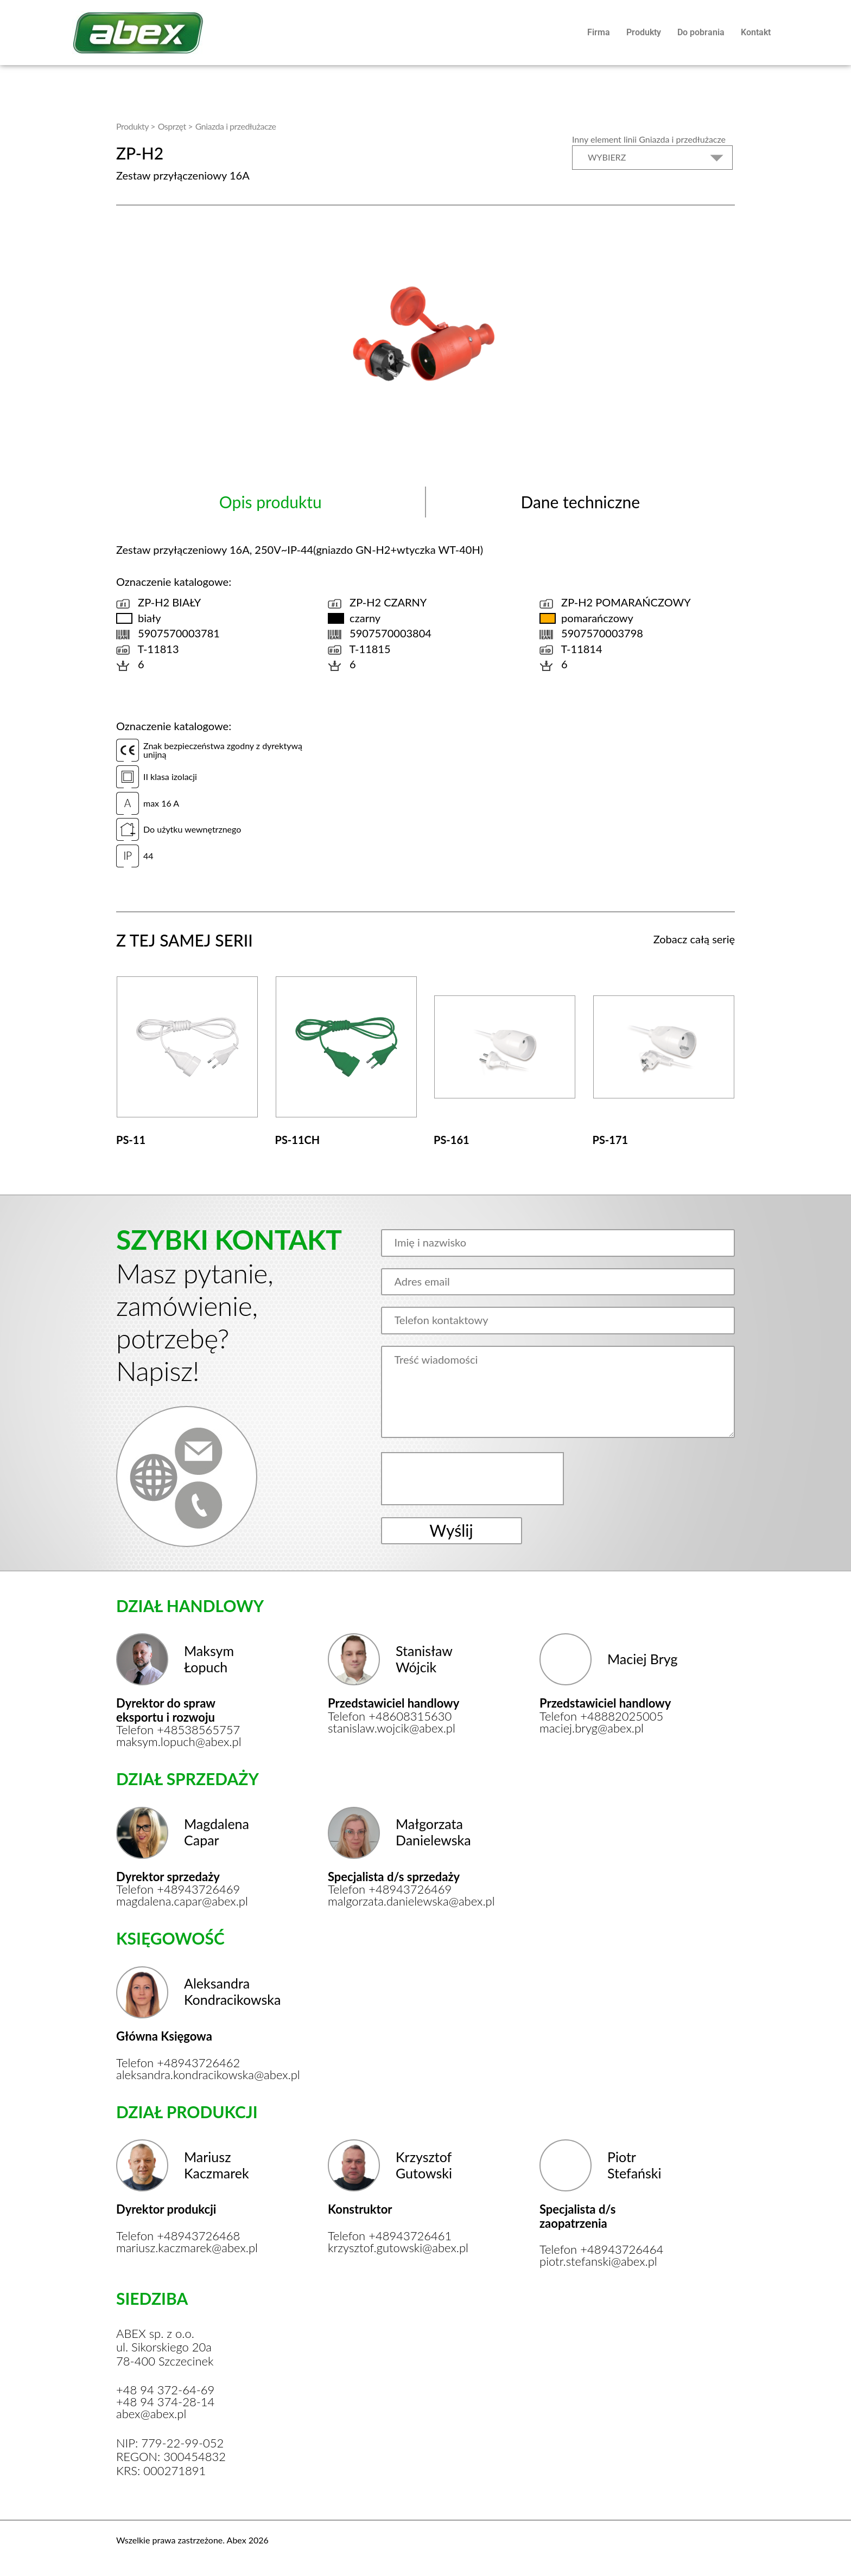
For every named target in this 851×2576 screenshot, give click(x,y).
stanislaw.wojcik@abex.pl (391, 1728)
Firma (598, 32)
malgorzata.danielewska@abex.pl (397, 1901)
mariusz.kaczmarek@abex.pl (185, 2248)
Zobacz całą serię (694, 938)
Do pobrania (701, 32)
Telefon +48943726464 (601, 2249)
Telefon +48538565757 (178, 1730)
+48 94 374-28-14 (165, 2402)
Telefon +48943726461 (390, 2236)
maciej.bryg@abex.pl (591, 1728)
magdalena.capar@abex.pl (182, 1901)
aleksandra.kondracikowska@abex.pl (185, 2075)
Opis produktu (270, 502)
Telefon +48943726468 (178, 2236)
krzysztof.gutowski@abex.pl (397, 2248)
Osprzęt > (175, 126)
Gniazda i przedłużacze (235, 126)
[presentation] (473, 1479)
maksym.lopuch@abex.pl (179, 1742)
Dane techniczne (580, 502)
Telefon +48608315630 (390, 1716)
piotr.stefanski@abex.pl (598, 2261)
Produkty (643, 32)
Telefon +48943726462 (178, 2063)
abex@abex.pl (151, 2414)
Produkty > (135, 126)
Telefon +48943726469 (178, 1889)
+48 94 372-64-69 (165, 2390)
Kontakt (756, 32)
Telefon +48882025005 (601, 1716)
